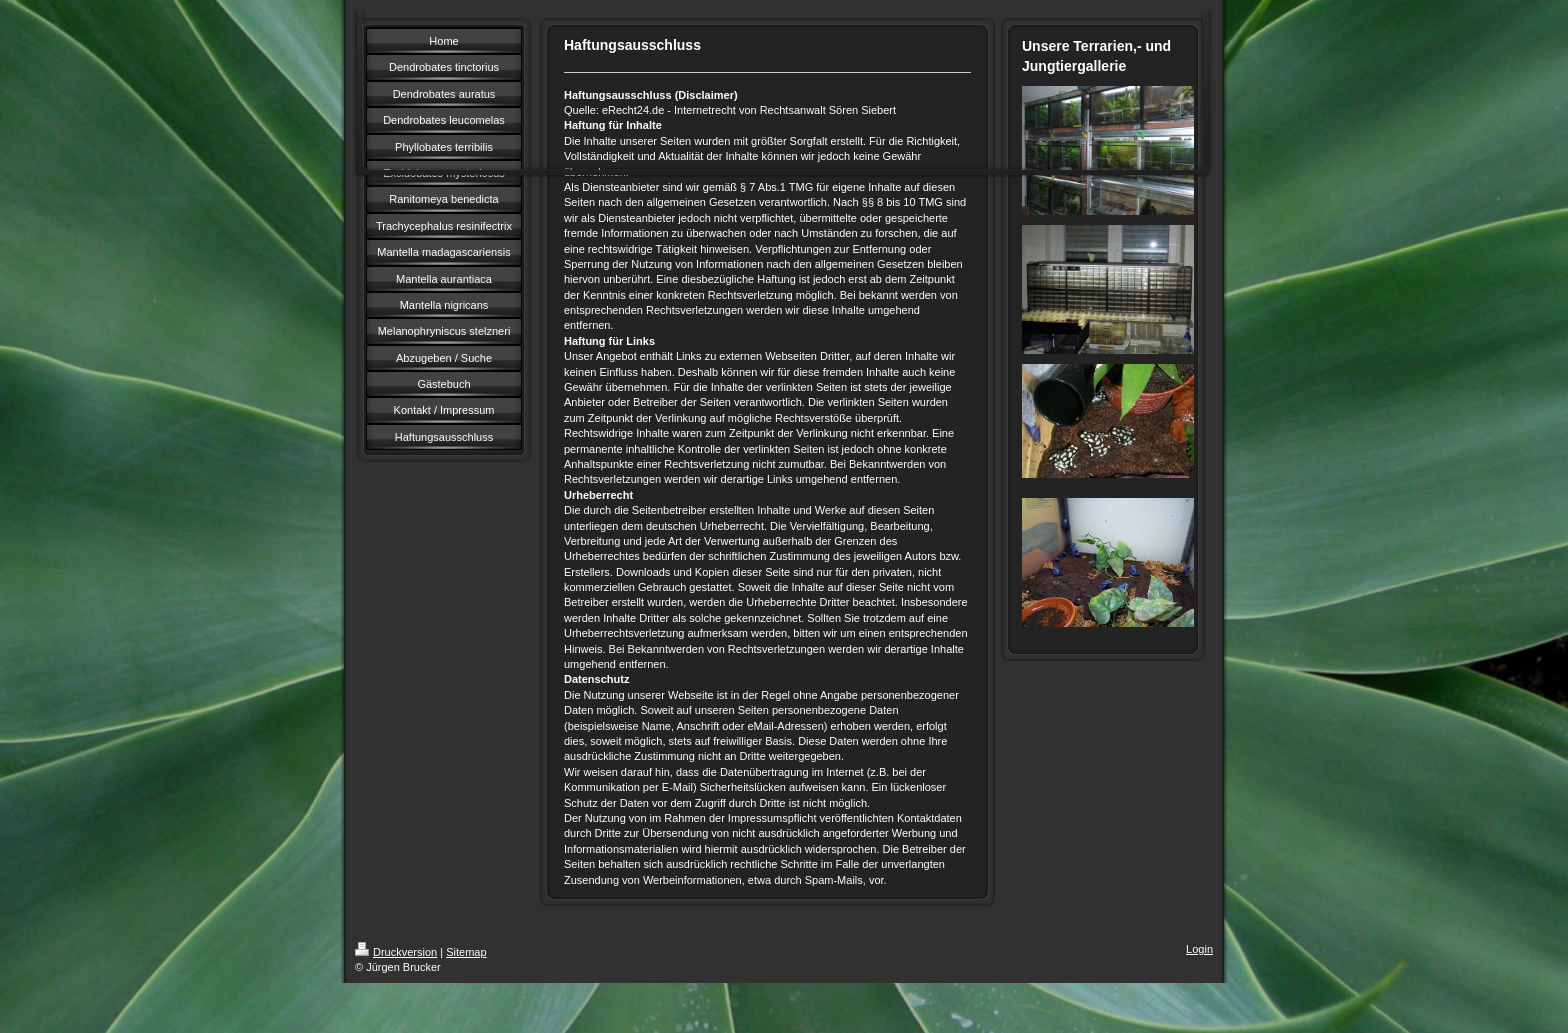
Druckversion (396, 952)
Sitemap (466, 952)
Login (1199, 949)
